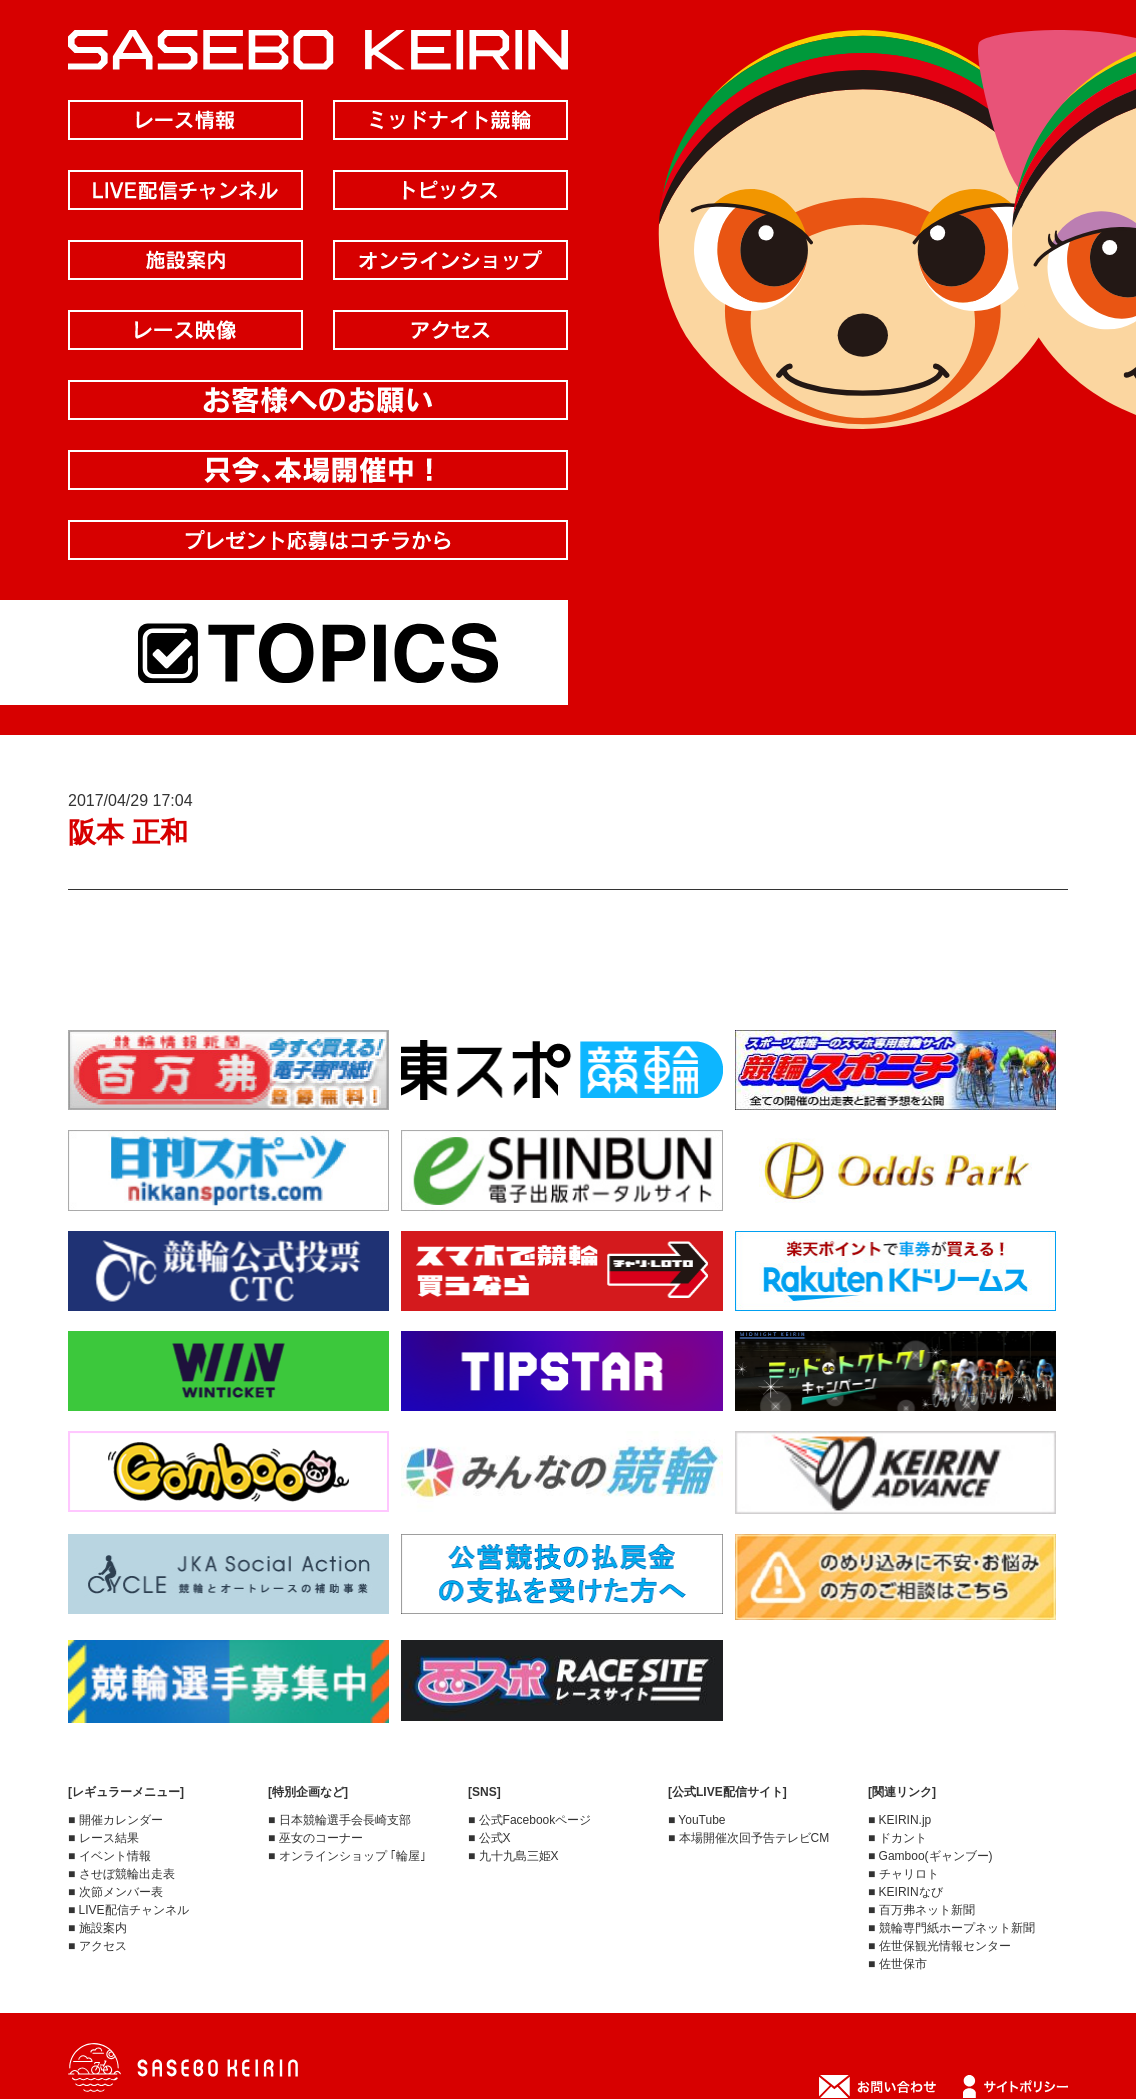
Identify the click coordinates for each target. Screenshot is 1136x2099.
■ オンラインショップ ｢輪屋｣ (347, 1856)
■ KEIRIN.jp (899, 1820)
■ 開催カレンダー (115, 1820)
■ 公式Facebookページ (529, 1820)
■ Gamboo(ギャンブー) (930, 1856)
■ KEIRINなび (905, 1892)
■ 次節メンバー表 (115, 1892)
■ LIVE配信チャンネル (128, 1910)
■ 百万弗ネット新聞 (921, 1910)
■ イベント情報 (109, 1856)
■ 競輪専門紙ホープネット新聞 (951, 1928)
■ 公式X (489, 1838)
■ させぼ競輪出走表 (121, 1874)
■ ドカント (897, 1838)
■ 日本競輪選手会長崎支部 (339, 1820)
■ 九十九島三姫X (513, 1856)
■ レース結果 (103, 1838)
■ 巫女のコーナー (315, 1838)
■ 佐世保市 (897, 1964)
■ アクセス (97, 1946)
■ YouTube (697, 1820)
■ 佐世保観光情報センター (939, 1946)
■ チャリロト (903, 1874)
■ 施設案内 (97, 1928)
